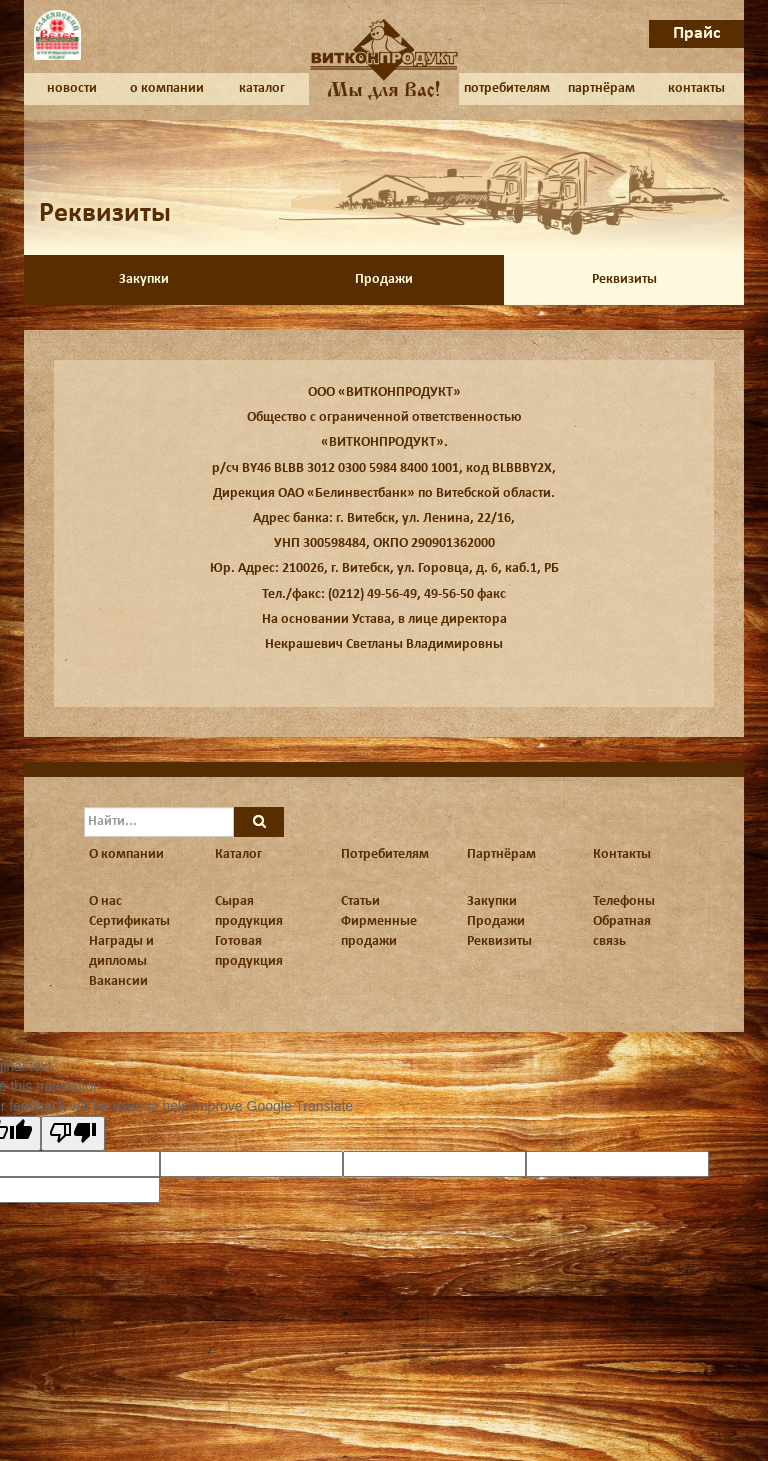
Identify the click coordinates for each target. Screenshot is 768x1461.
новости (72, 88)
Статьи (360, 901)
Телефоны (624, 901)
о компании (167, 88)
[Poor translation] (73, 1133)
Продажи (384, 279)
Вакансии (118, 981)
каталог (262, 88)
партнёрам (601, 88)
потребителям (507, 88)
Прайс (697, 33)
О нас (105, 901)
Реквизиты (624, 279)
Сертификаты (129, 921)
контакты (696, 88)
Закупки (144, 279)
